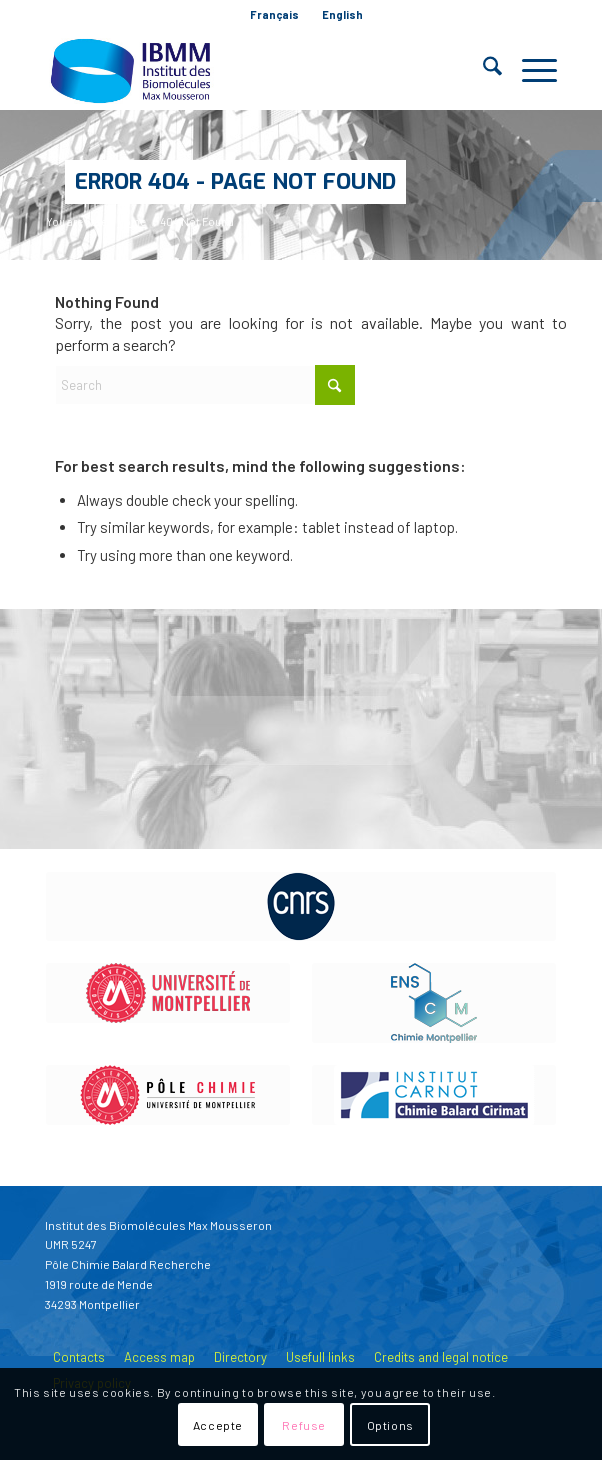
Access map (159, 1357)
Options (390, 1425)
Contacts (79, 1357)
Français (274, 14)
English (342, 14)
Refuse (304, 1425)
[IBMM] (249, 70)
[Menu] (529, 70)
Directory (240, 1357)
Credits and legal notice (441, 1357)
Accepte (218, 1425)
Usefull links (320, 1357)
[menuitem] (275, 15)
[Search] (482, 70)
